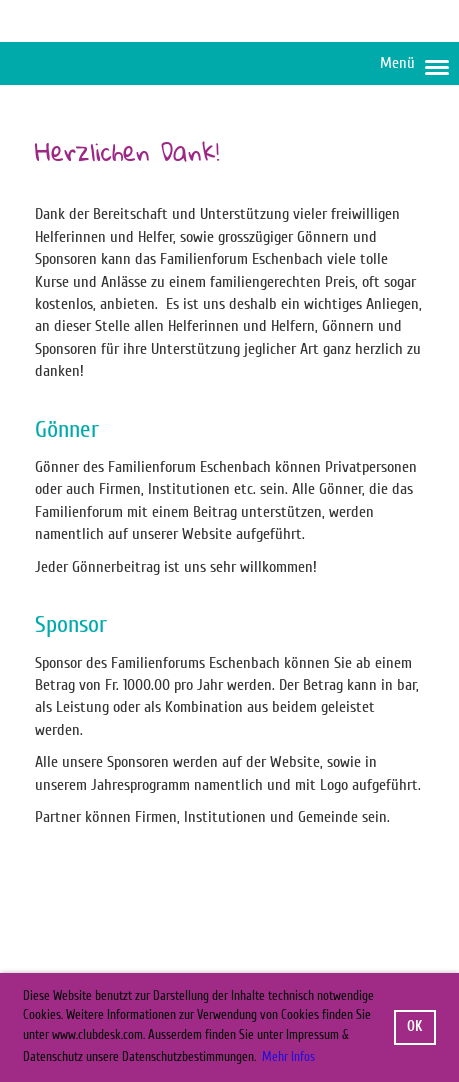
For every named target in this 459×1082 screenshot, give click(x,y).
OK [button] (414, 1026)
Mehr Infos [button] (288, 1056)
